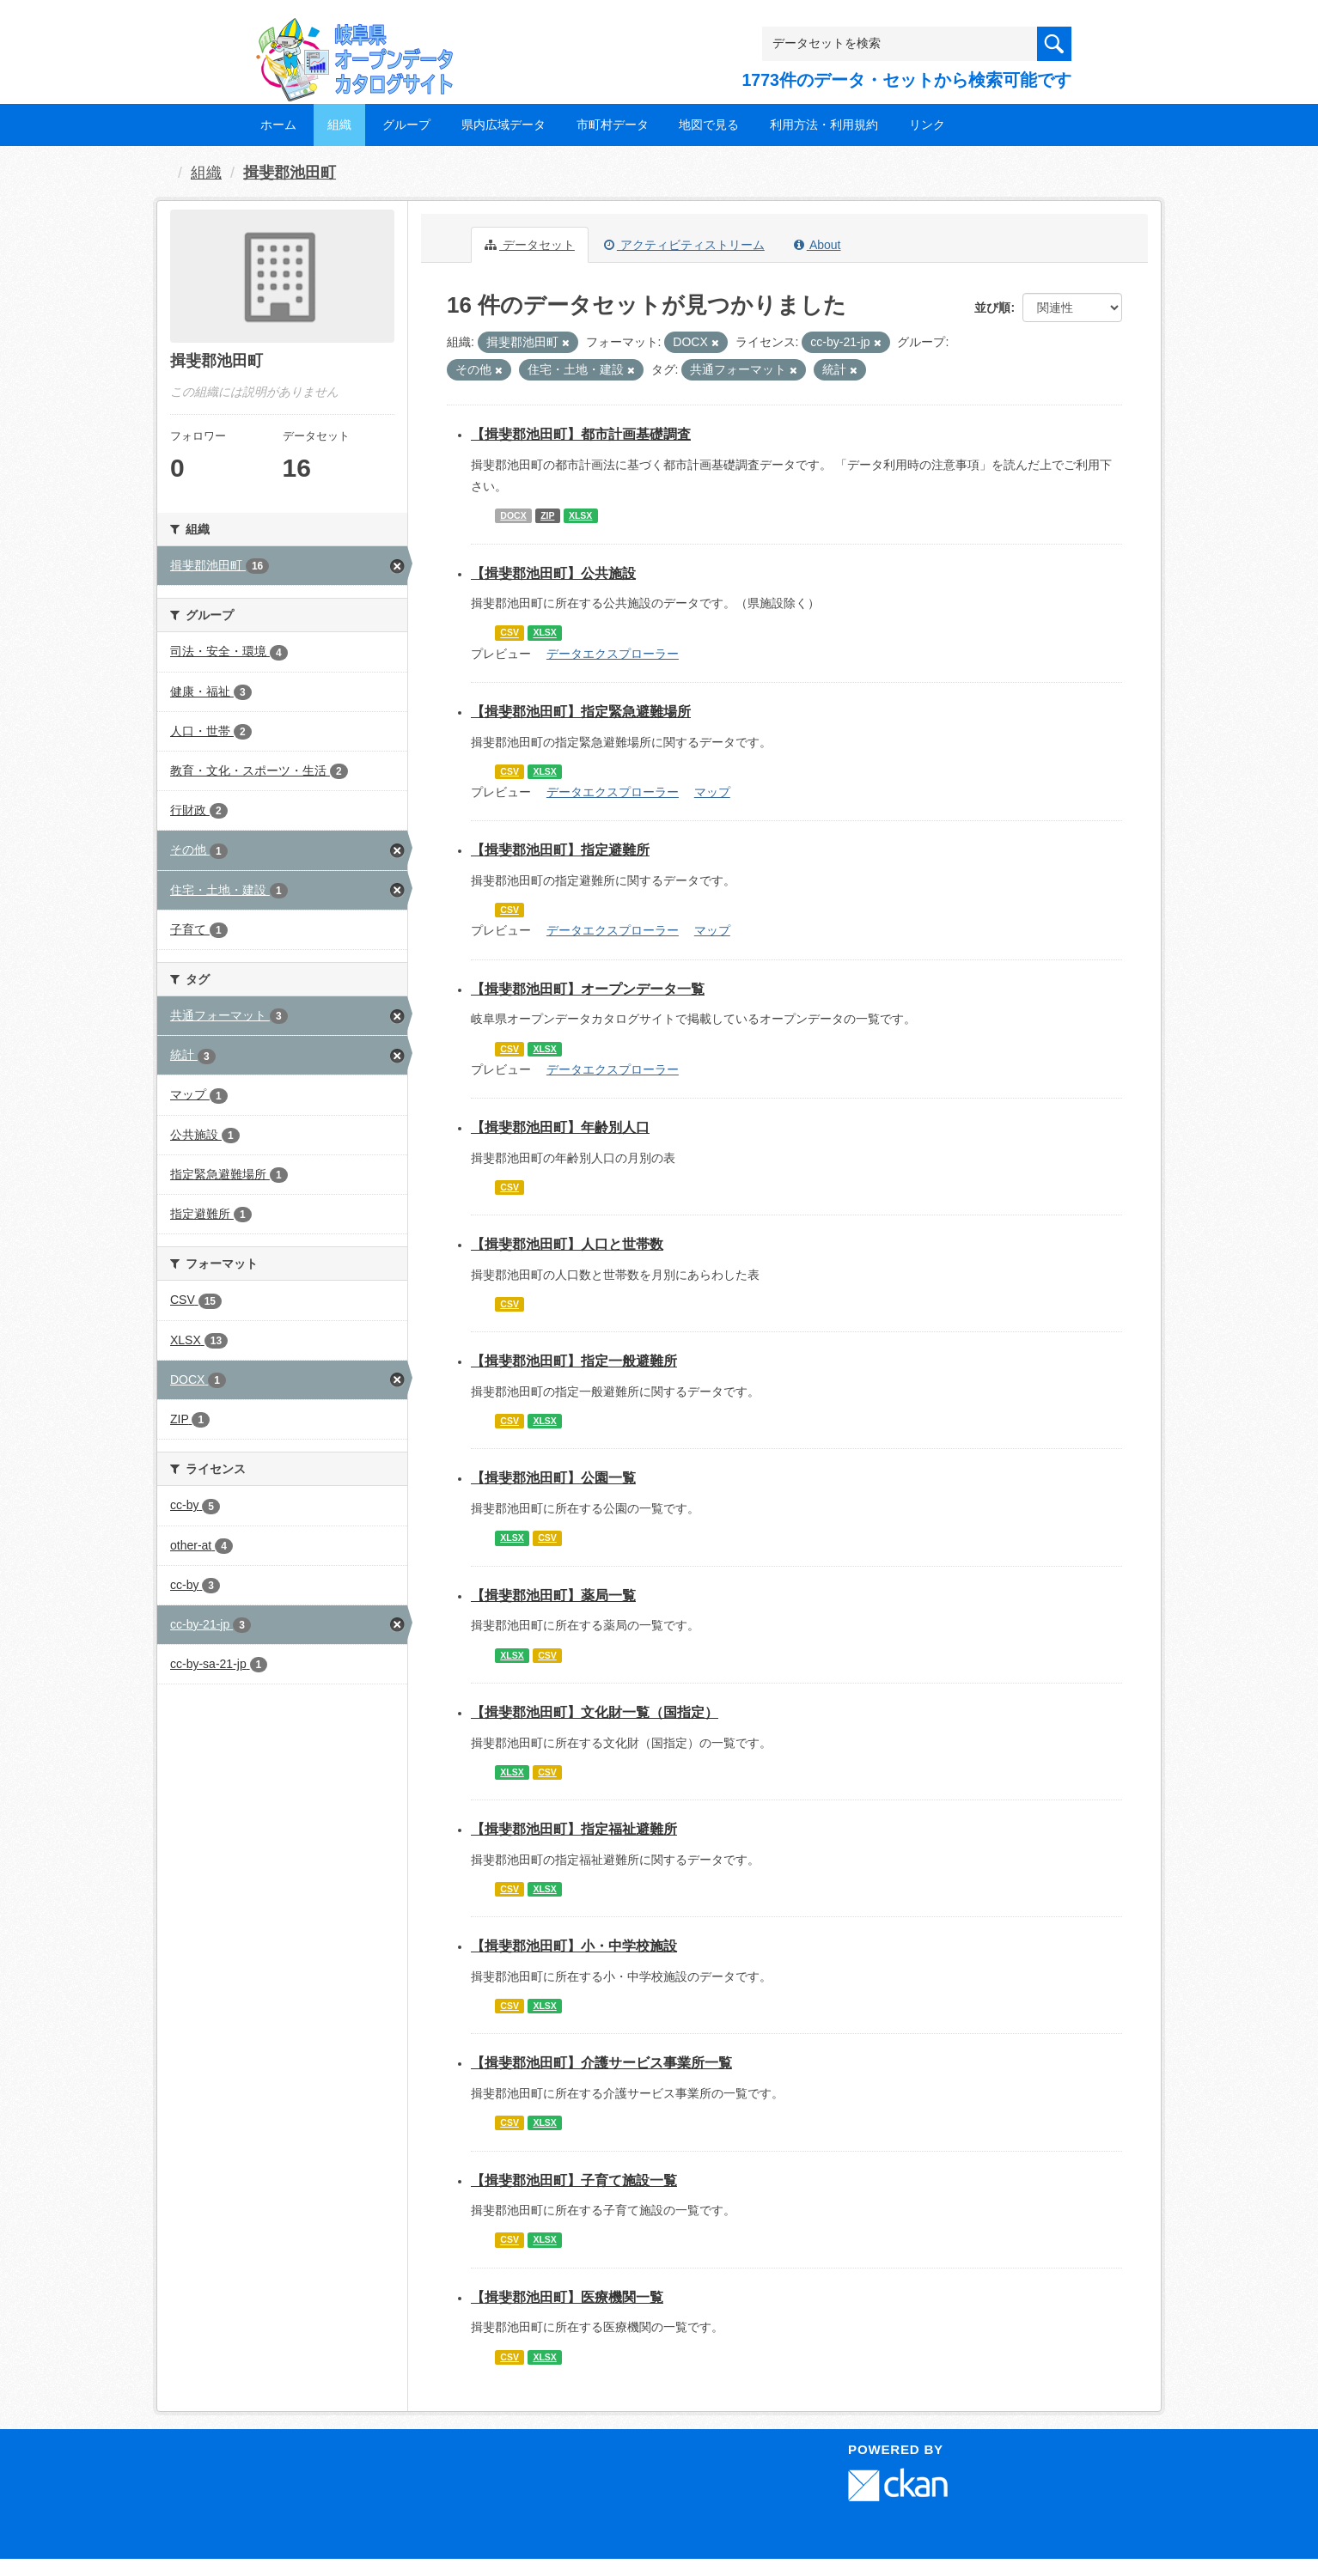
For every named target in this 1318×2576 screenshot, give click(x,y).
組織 (339, 124)
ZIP (547, 515)
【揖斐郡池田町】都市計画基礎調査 (581, 434)
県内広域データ (503, 124)
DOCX (513, 515)
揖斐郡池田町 (289, 172)
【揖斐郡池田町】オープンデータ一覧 (588, 989)
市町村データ (613, 124)
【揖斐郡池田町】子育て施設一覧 (574, 2180)
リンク (927, 124)
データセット (530, 245)
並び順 (992, 307)
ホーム (278, 124)
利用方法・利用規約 (824, 124)
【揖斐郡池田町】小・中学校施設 (574, 1946)
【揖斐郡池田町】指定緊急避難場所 (581, 711)
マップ (712, 792)
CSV (509, 633)
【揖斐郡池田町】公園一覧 (553, 1478)
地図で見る (709, 124)
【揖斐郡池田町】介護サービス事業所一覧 (601, 2062)
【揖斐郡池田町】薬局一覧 (553, 1595)
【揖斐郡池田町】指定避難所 (560, 850)
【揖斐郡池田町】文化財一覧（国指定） (594, 1712)
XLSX (580, 515)
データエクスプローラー (612, 654)
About (817, 245)
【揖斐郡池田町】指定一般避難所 (574, 1361)
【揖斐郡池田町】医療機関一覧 (567, 2297)
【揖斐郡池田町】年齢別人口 (560, 1127)
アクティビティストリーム (684, 245)
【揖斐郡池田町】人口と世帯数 (567, 1244)
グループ (406, 124)
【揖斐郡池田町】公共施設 (553, 573)
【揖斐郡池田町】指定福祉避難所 (574, 1829)
